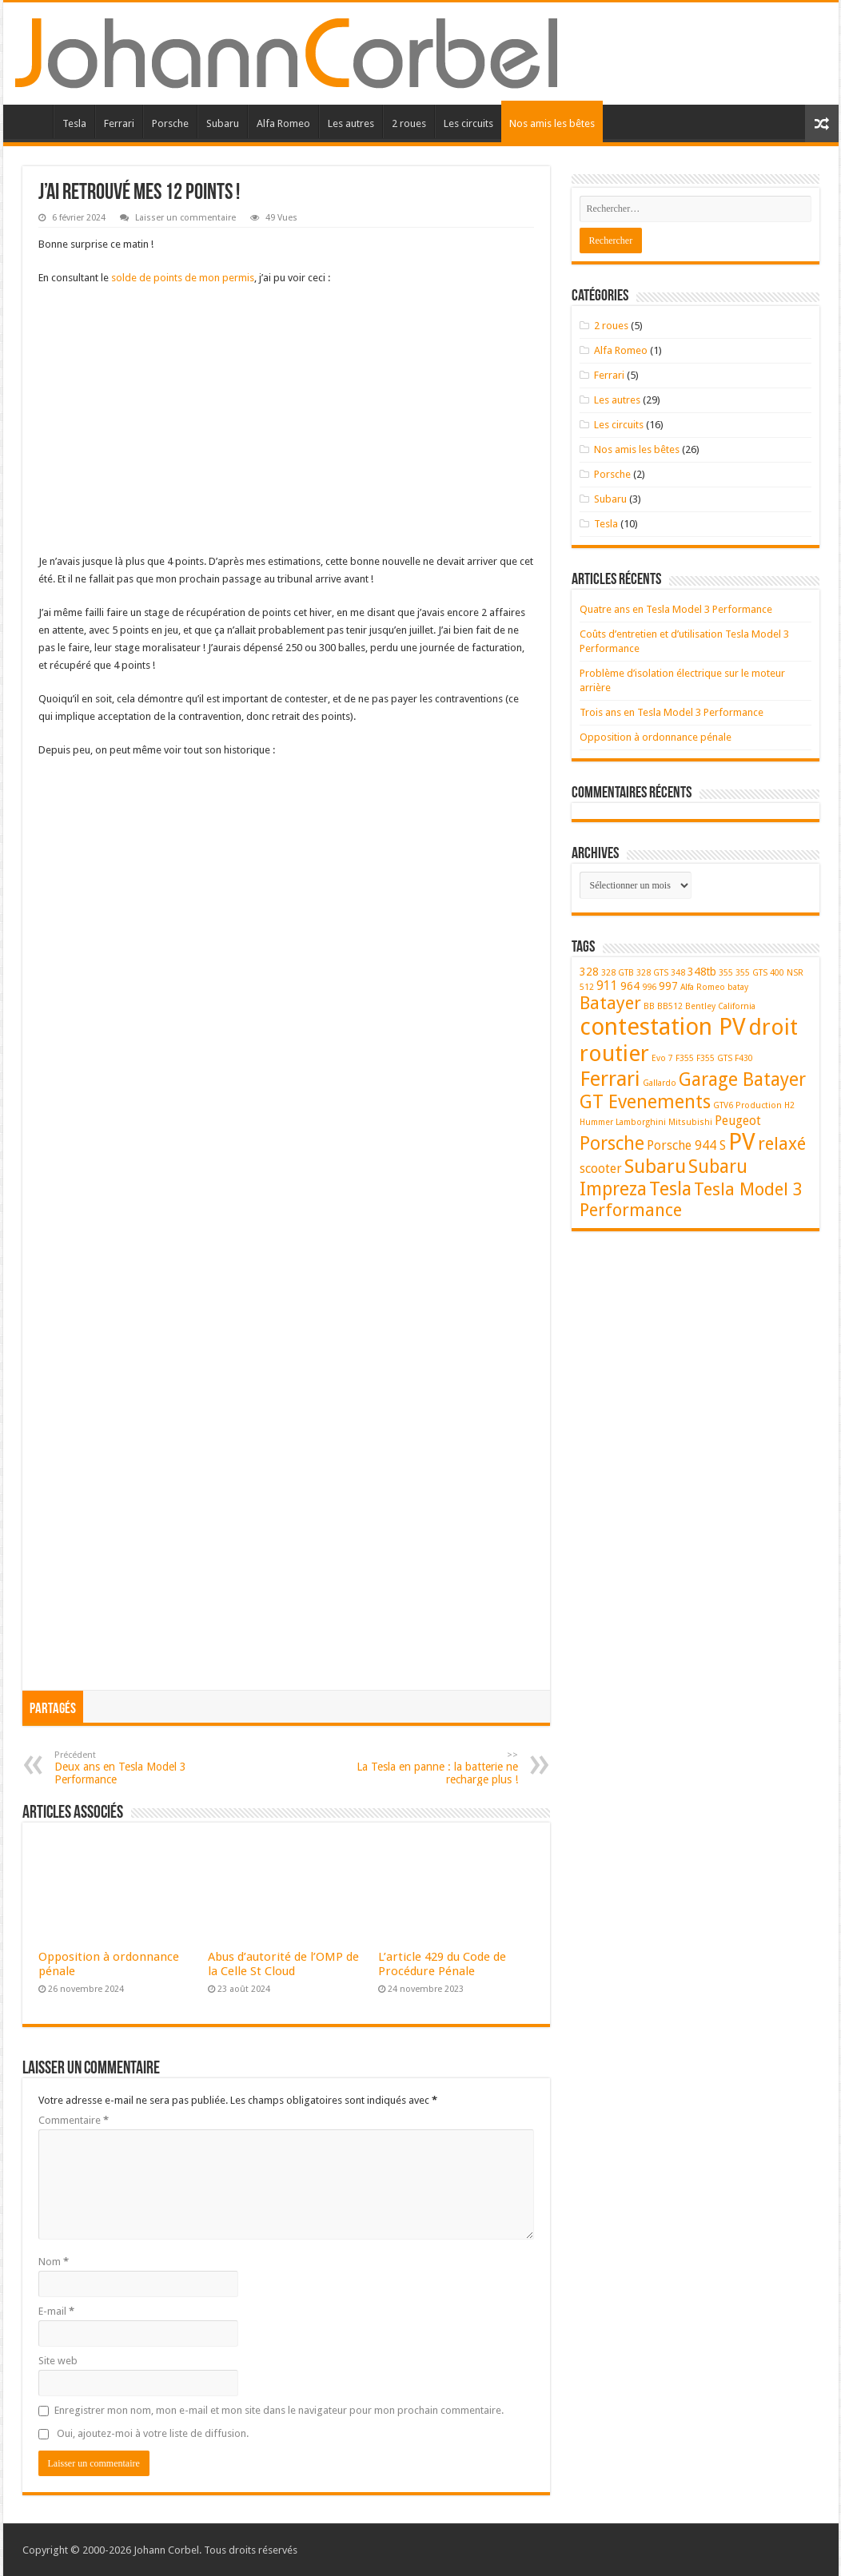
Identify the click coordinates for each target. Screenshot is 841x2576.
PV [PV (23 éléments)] (741, 1141)
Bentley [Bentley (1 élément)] (700, 1006)
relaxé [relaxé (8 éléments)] (782, 1144)
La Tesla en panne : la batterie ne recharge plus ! (436, 1768)
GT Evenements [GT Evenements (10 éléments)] (645, 1102)
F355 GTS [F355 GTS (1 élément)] (714, 1058)
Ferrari (119, 123)
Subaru (222, 123)
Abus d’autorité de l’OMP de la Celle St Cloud (283, 1964)
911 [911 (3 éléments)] (607, 985)
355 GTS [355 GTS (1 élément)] (751, 973)
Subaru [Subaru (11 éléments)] (655, 1166)
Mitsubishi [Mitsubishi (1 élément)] (690, 1122)
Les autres (351, 123)
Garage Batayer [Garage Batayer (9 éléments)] (742, 1079)
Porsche (170, 123)
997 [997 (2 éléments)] (668, 986)
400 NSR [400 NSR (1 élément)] (786, 973)
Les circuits (468, 123)
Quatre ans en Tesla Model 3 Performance (676, 609)
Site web (58, 2361)
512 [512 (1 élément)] (587, 987)
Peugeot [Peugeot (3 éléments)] (738, 1120)
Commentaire (73, 2120)
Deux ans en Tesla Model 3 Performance (136, 1768)
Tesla (74, 123)
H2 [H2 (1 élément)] (789, 1105)
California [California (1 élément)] (736, 1006)
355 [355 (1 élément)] (726, 973)
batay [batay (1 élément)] (737, 987)
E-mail (56, 2311)
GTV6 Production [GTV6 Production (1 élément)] (747, 1105)
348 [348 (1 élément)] (678, 973)
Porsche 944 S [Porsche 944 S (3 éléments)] (686, 1145)
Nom (53, 2262)
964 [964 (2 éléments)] (630, 986)
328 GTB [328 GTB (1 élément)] (617, 973)
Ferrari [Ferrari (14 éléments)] (610, 1079)
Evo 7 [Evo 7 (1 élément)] (662, 1058)
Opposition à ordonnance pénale (655, 737)
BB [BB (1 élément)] (649, 1006)
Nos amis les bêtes (552, 123)
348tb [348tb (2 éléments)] (702, 971)
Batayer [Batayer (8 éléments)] (610, 1003)
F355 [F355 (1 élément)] (685, 1058)
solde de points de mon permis (182, 278)
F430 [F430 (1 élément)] (744, 1058)
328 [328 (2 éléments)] (589, 971)
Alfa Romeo (283, 123)
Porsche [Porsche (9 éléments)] (612, 1143)
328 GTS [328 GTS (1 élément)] (652, 973)
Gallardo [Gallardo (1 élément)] (659, 1083)
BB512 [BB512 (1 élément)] (670, 1006)
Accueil (32, 121)
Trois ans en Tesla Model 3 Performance (671, 712)
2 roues (409, 123)
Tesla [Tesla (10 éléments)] (670, 1189)
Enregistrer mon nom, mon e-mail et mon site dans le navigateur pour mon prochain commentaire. (279, 2410)
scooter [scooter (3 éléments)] (601, 1168)
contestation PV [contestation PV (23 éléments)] (663, 1026)
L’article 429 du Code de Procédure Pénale (442, 1964)
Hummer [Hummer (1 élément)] (596, 1122)
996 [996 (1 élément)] (649, 987)
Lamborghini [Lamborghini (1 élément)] (641, 1122)
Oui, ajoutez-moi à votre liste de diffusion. (143, 2433)
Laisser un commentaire (185, 218)
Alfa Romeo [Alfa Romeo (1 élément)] (702, 987)
